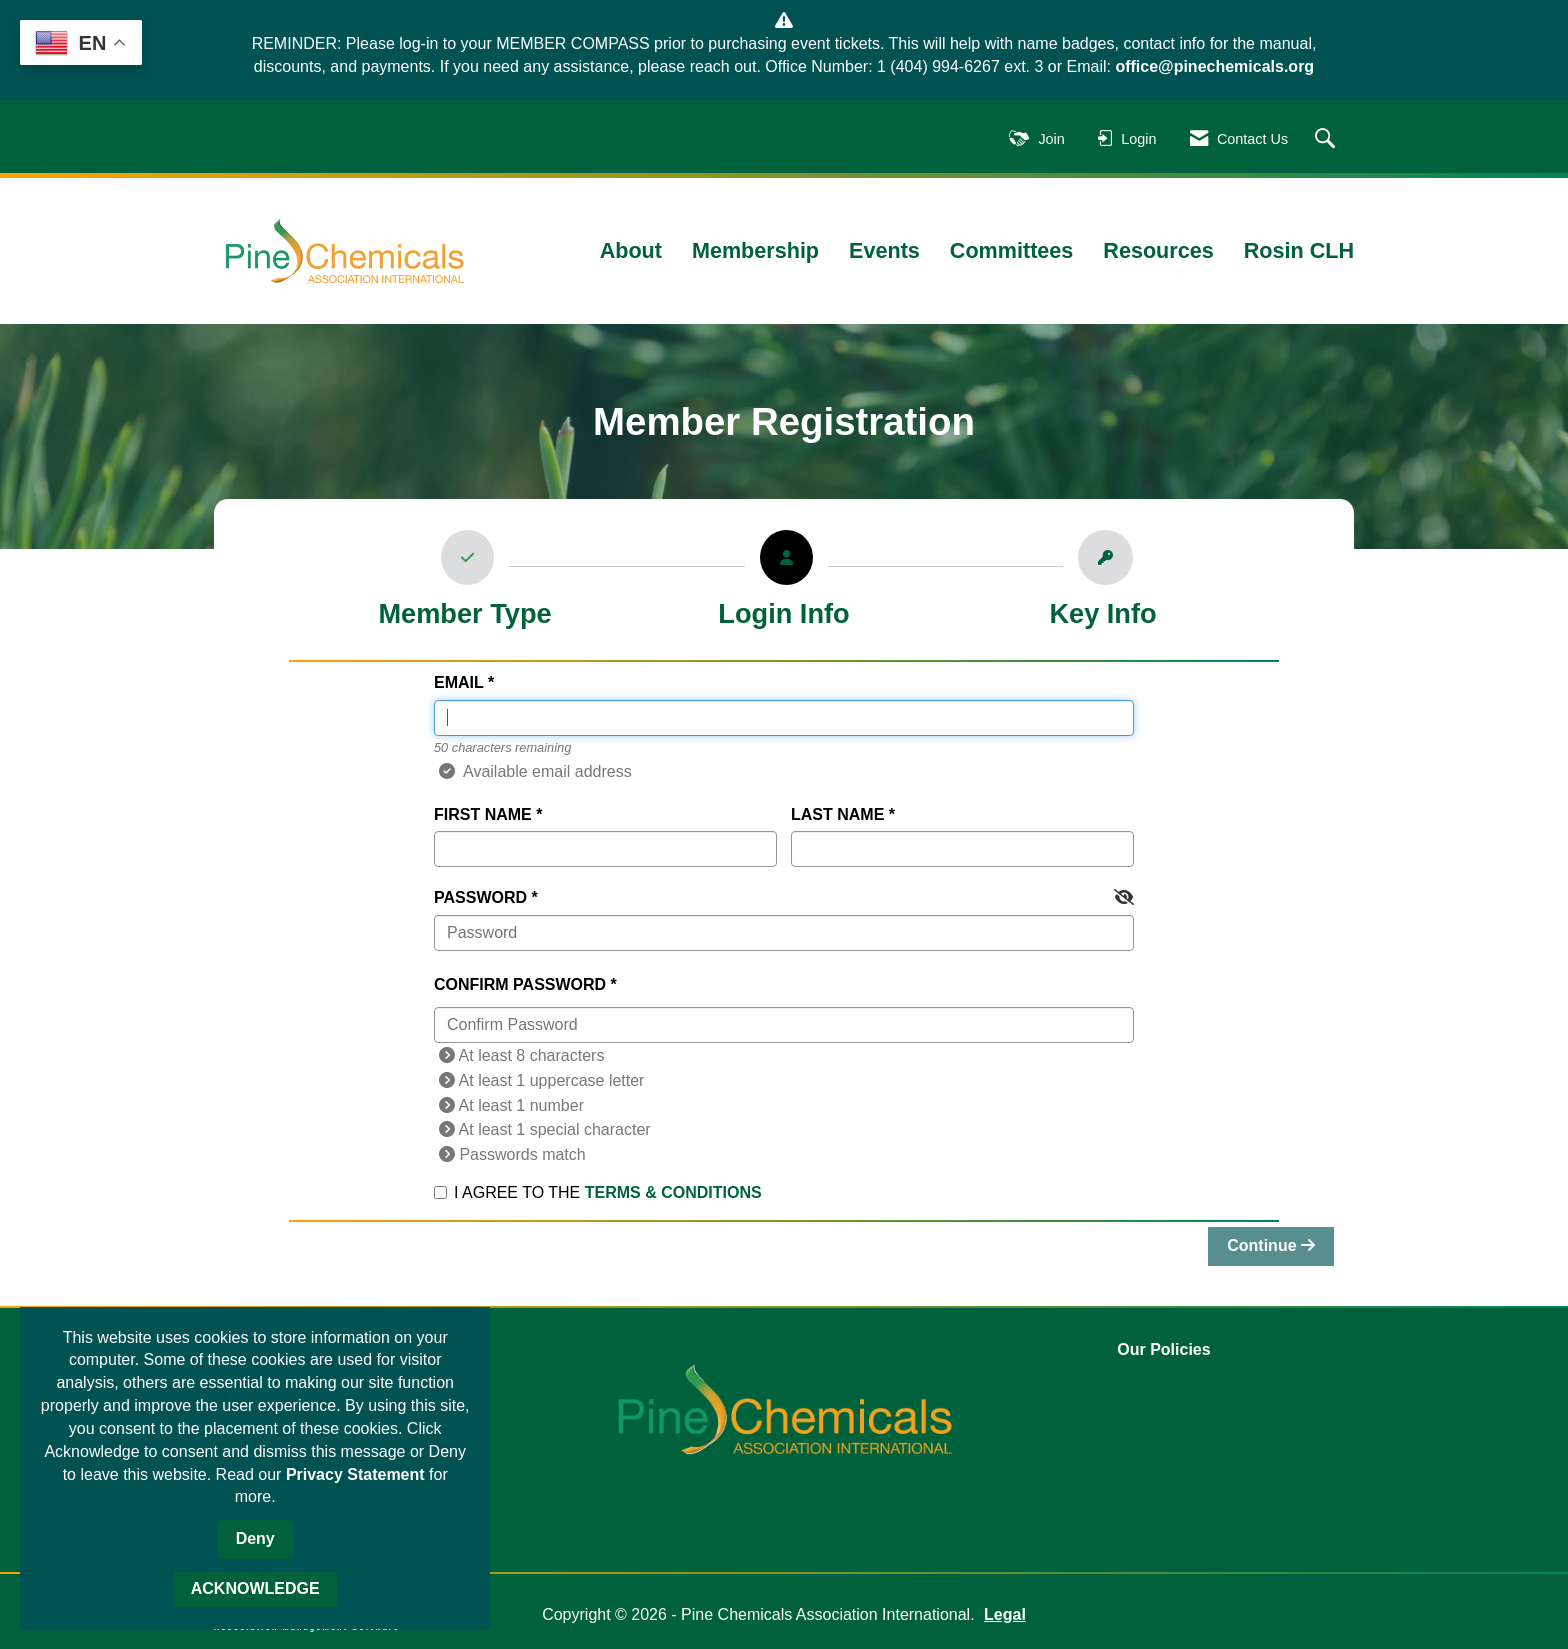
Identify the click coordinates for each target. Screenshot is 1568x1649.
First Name (483, 814)
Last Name (837, 814)
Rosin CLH (1299, 250)
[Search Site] (1327, 139)
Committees (1012, 250)
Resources (1158, 250)
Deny (255, 1538)
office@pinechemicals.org (1214, 66)
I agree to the (598, 1192)
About (631, 250)
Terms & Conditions (673, 1192)
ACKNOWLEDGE (255, 1588)
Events (884, 250)
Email (458, 682)
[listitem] (465, 584)
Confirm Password (520, 984)
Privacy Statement (355, 1474)
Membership (755, 250)
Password (480, 897)
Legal (1005, 1614)
